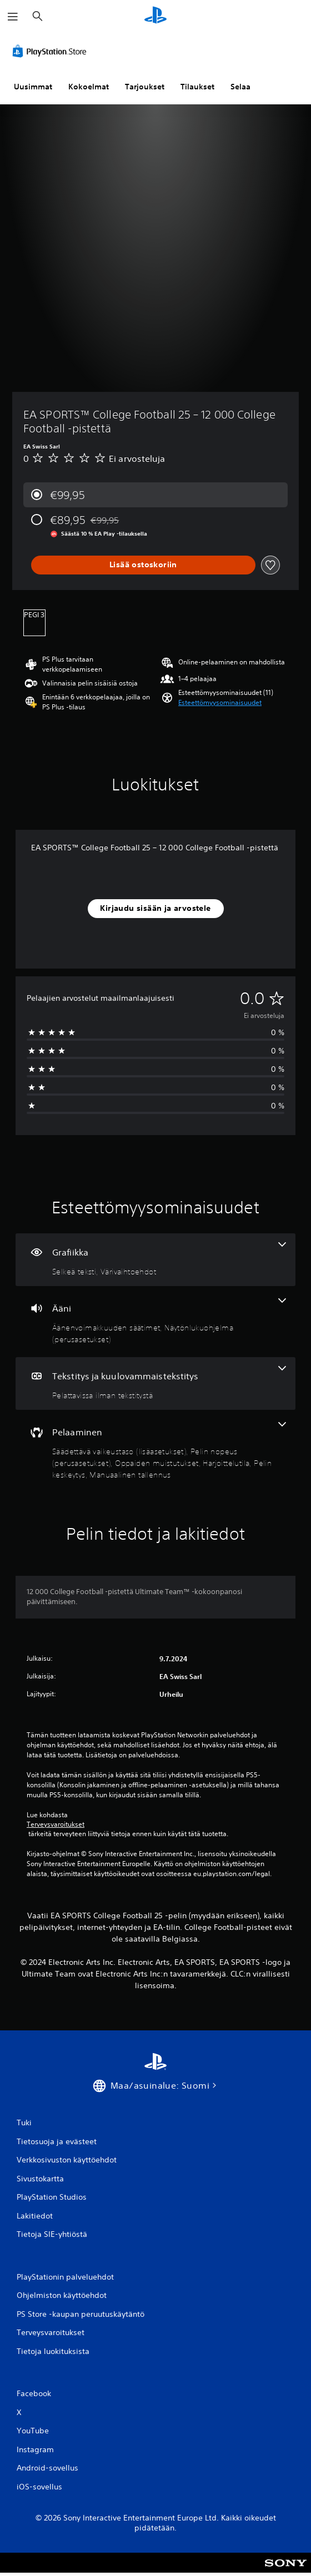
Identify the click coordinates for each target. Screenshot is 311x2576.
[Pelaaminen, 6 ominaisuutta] (155, 1451)
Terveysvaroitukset (55, 1824)
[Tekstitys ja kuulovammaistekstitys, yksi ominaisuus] (155, 1383)
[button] (220, 703)
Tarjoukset (144, 87)
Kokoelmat (88, 87)
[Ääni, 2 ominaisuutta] (155, 1321)
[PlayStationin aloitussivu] (155, 16)
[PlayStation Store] (51, 51)
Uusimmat (33, 87)
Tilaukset (197, 87)
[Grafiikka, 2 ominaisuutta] (155, 1259)
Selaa (240, 87)
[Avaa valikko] (13, 16)
